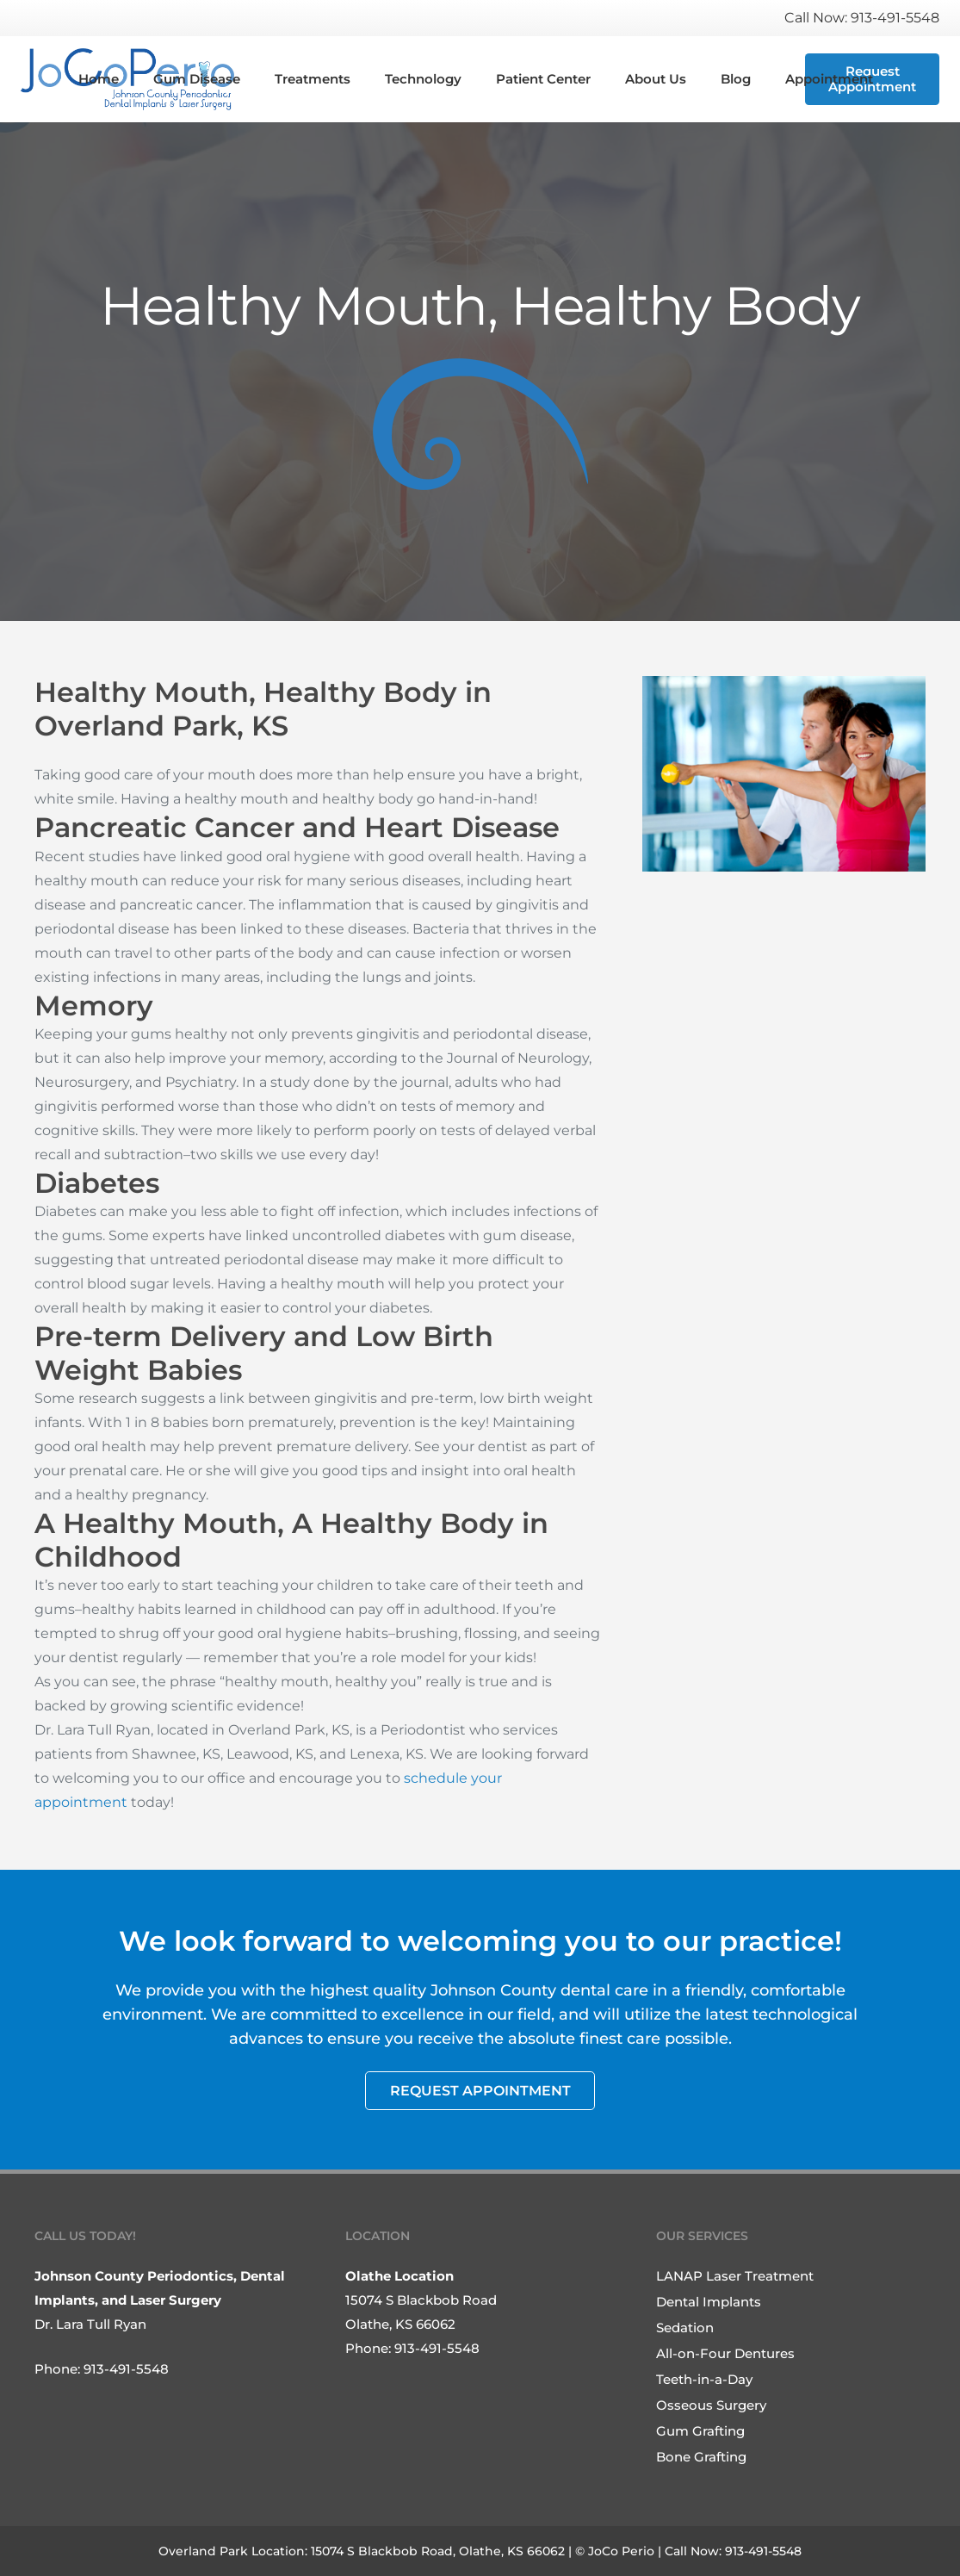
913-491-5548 (126, 2369)
